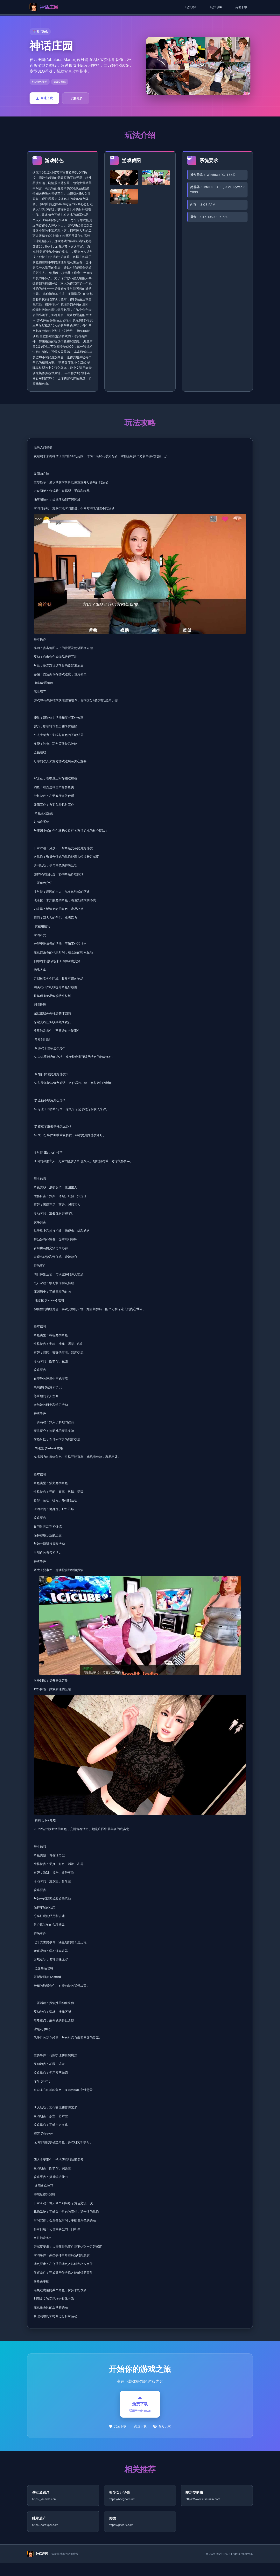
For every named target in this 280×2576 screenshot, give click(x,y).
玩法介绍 (191, 7)
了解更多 (76, 98)
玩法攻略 (216, 7)
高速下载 (241, 7)
